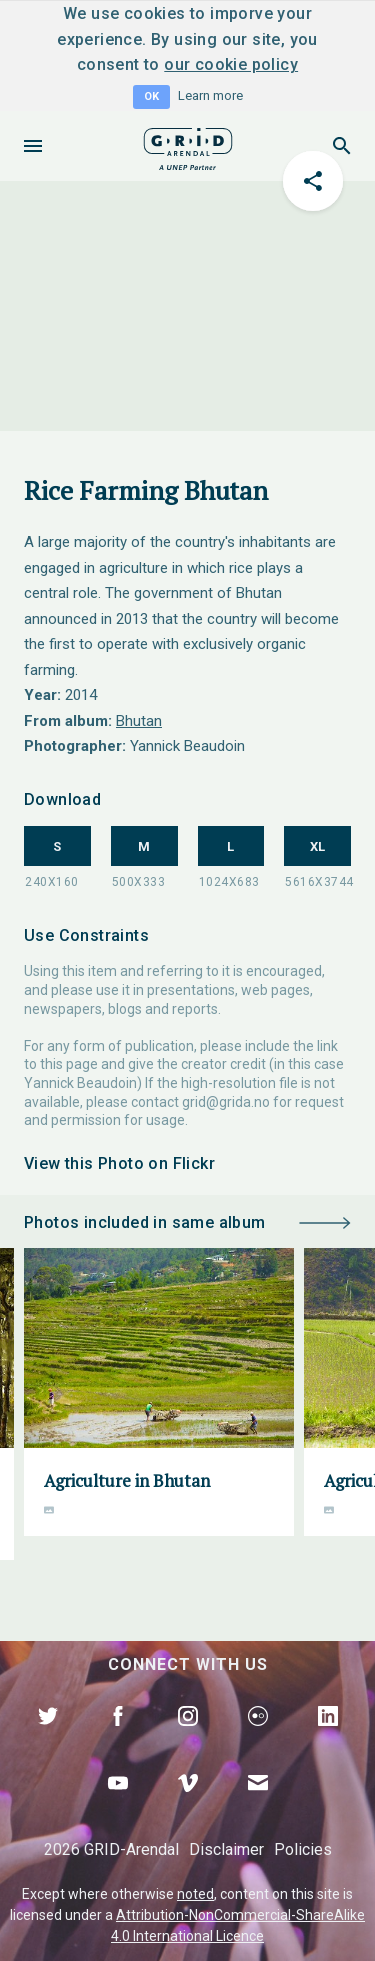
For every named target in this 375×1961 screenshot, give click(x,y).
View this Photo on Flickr (119, 1163)
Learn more (210, 95)
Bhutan (139, 721)
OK (151, 96)
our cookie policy (231, 64)
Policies (303, 1849)
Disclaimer (226, 1849)
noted (195, 1894)
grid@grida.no (226, 1102)
